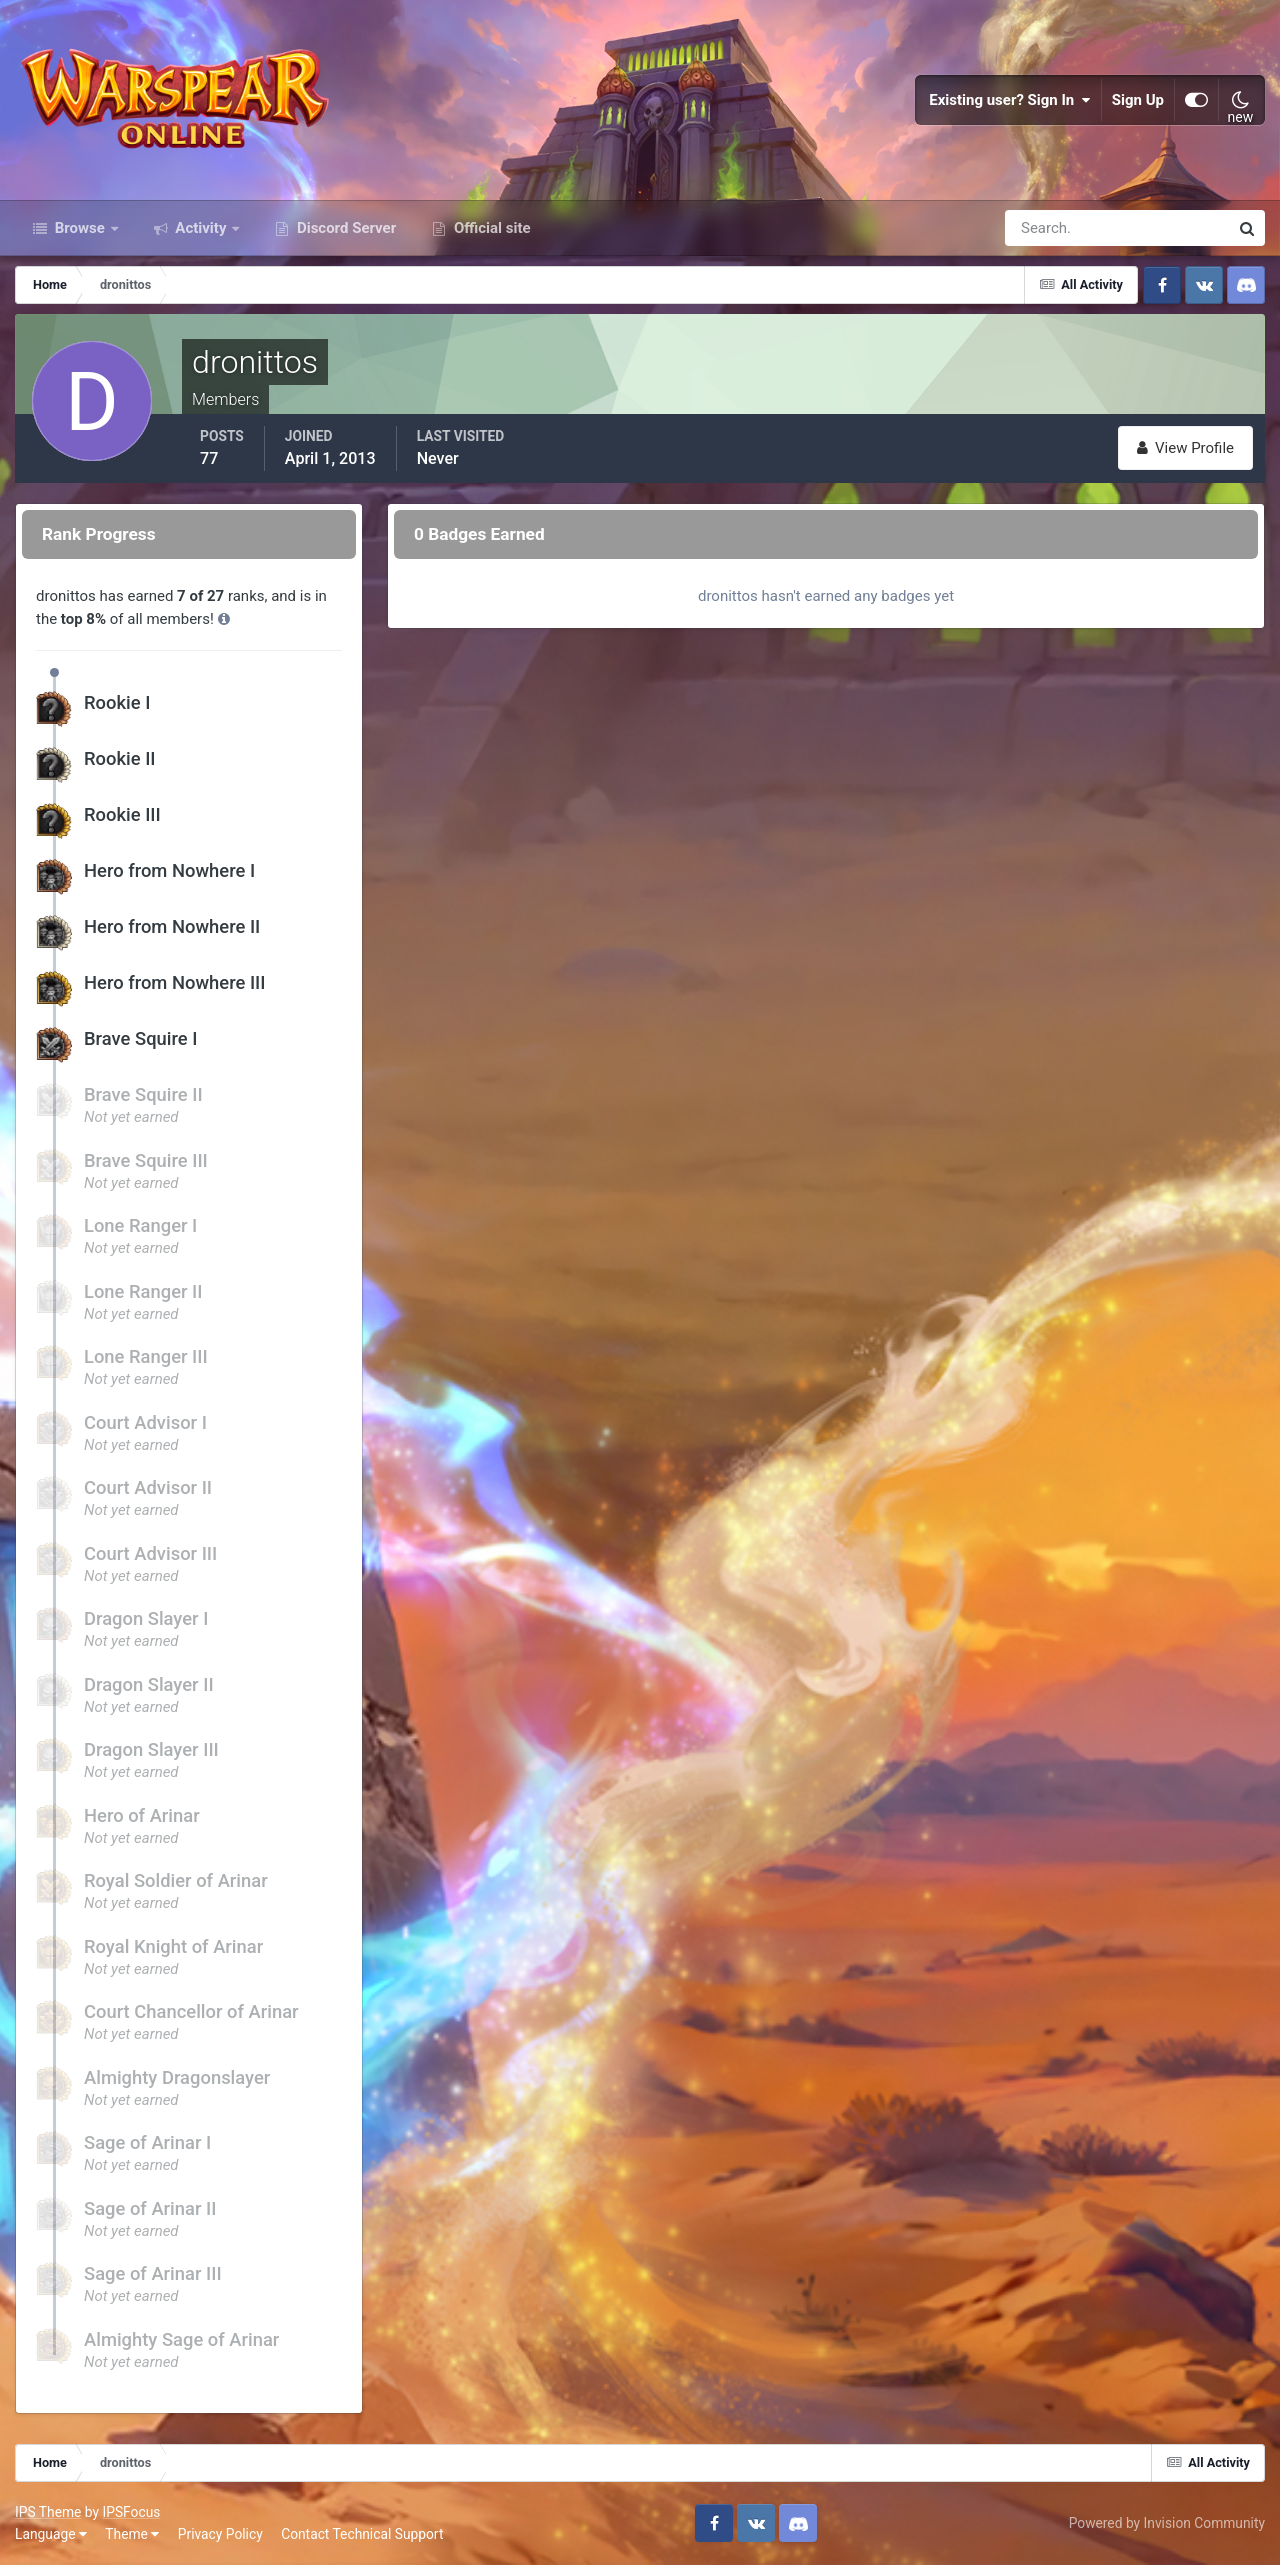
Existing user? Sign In (1010, 100)
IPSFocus (131, 2512)
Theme (132, 2534)
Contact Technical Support (362, 2534)
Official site (490, 228)
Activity (201, 228)
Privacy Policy (220, 2534)
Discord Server (344, 228)
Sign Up (1138, 100)
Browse (80, 228)
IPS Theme (48, 2512)
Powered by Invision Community (1167, 2523)
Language (51, 2534)
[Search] (1048, 228)
